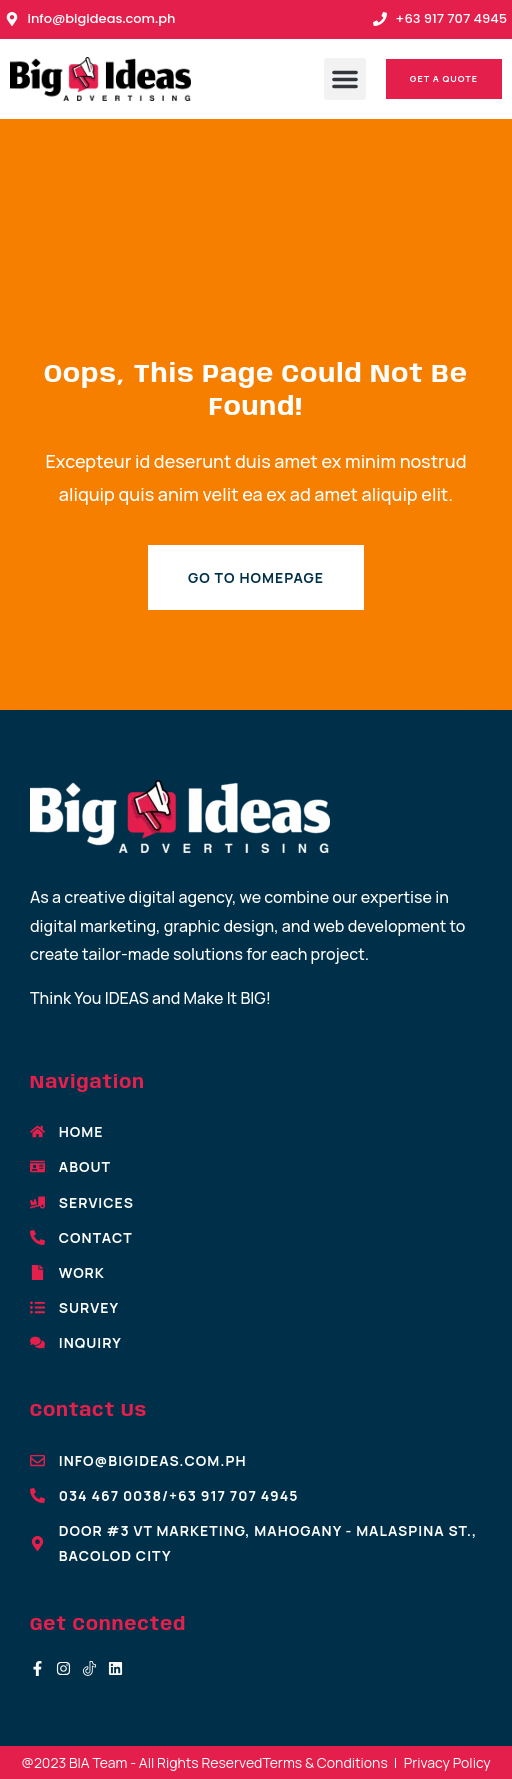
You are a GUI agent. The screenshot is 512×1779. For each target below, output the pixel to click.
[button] (345, 79)
